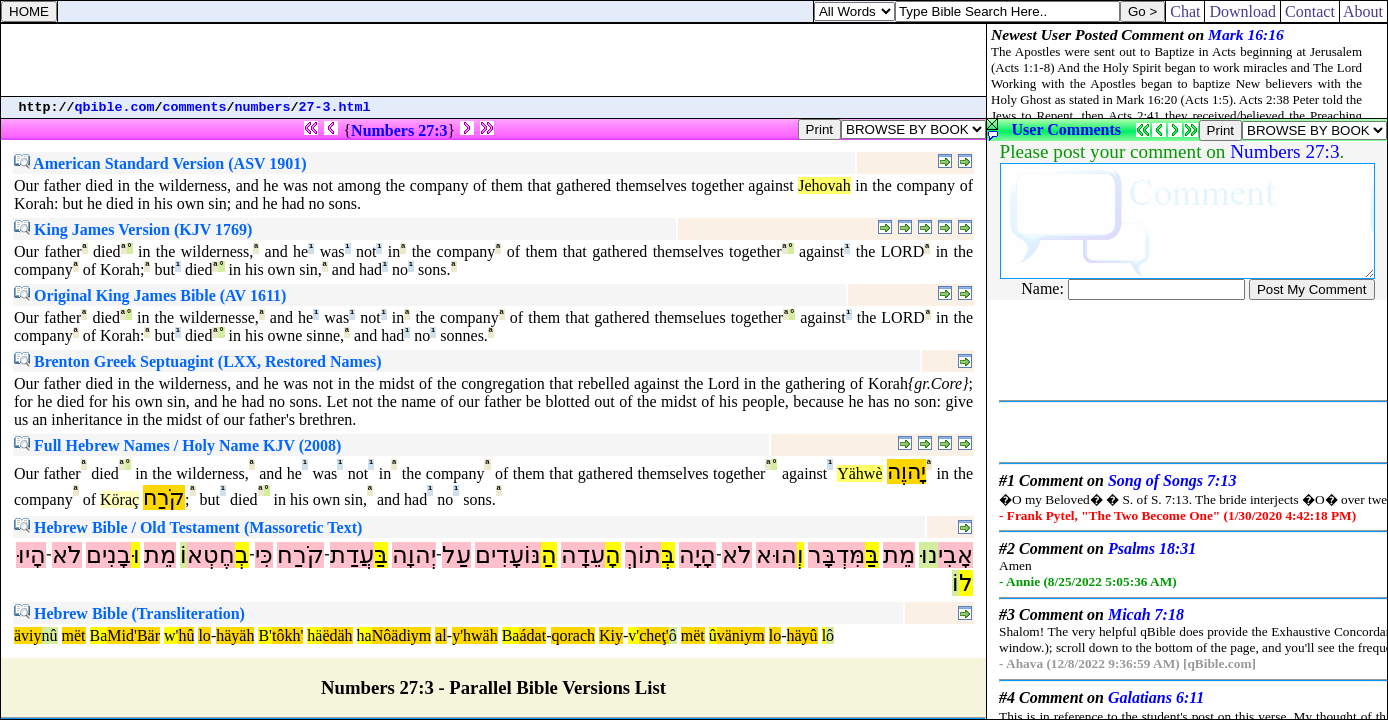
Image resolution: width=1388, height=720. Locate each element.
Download (1242, 11)
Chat (1185, 11)
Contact (1310, 11)
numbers (263, 107)
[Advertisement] (494, 60)
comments (195, 107)
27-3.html (335, 107)
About (1363, 11)
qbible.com (115, 107)
